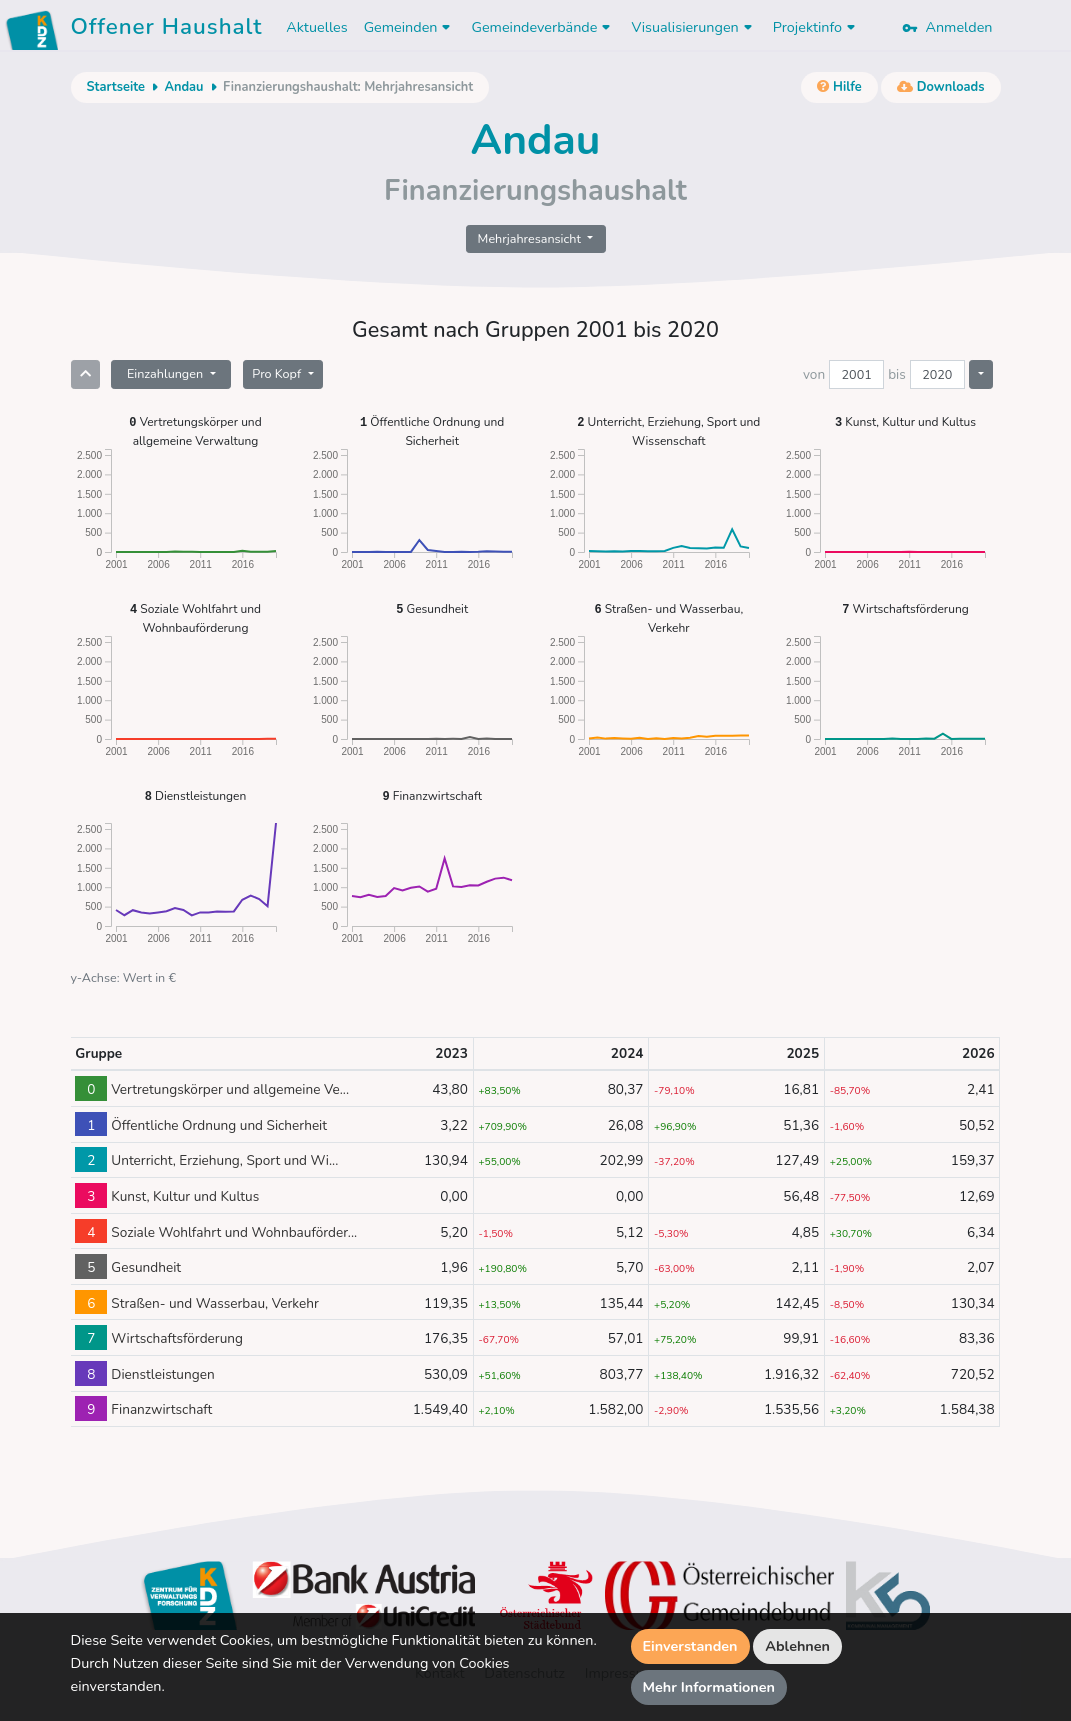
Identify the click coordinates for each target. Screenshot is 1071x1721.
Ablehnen (797, 1646)
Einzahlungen (166, 373)
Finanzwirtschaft (431, 795)
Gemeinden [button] (410, 27)
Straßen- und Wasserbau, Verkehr (668, 617)
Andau (183, 87)
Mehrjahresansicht (531, 238)
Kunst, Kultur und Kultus (905, 421)
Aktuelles (316, 27)
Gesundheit (432, 608)
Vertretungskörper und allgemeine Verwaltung (195, 430)
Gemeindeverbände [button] (543, 27)
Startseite (116, 87)
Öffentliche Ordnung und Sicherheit (432, 430)
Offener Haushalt (167, 30)
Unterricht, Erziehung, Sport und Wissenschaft (668, 430)
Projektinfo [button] (816, 27)
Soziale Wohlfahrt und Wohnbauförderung (195, 617)
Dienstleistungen (196, 795)
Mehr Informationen (709, 1687)
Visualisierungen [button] (693, 27)
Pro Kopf (278, 373)
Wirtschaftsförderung (905, 608)
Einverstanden (690, 1646)
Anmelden (947, 27)
